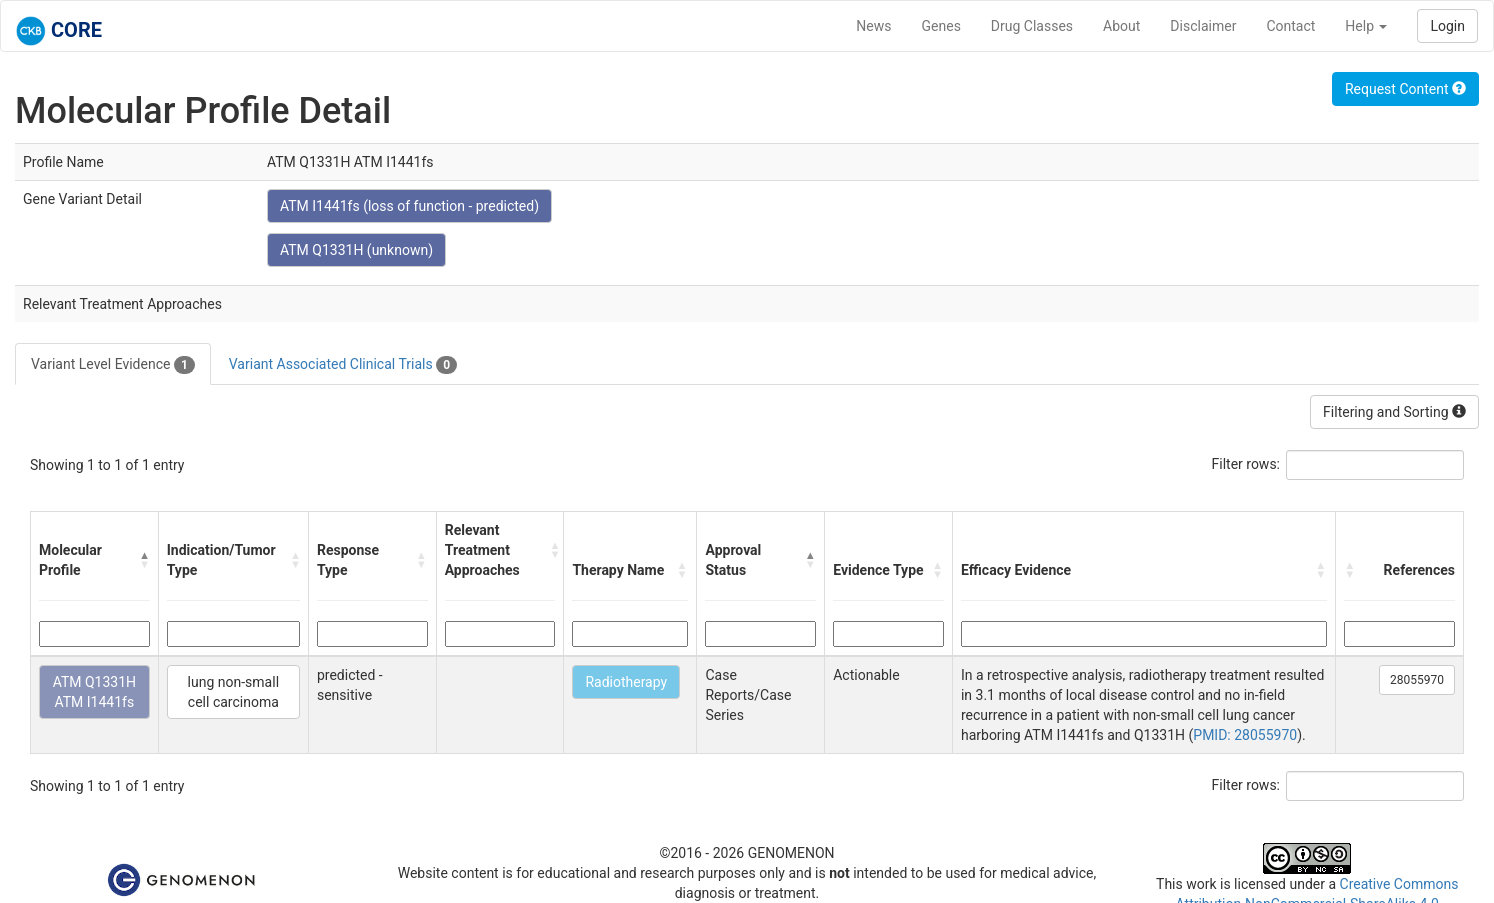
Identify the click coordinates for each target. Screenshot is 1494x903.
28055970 (1417, 680)
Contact (1290, 26)
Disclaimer (1203, 26)
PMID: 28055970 (1245, 735)
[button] (144, 560)
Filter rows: (1246, 464)
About (1121, 26)
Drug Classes (1032, 26)
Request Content (1405, 89)
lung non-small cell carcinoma (233, 692)
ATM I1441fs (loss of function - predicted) (409, 206)
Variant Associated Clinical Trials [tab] (343, 365)
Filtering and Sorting (1394, 412)
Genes (941, 26)
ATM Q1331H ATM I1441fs (94, 692)
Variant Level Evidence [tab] (113, 365)
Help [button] (1366, 26)
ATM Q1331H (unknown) (356, 250)
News (873, 26)
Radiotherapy (626, 682)
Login (1447, 26)
